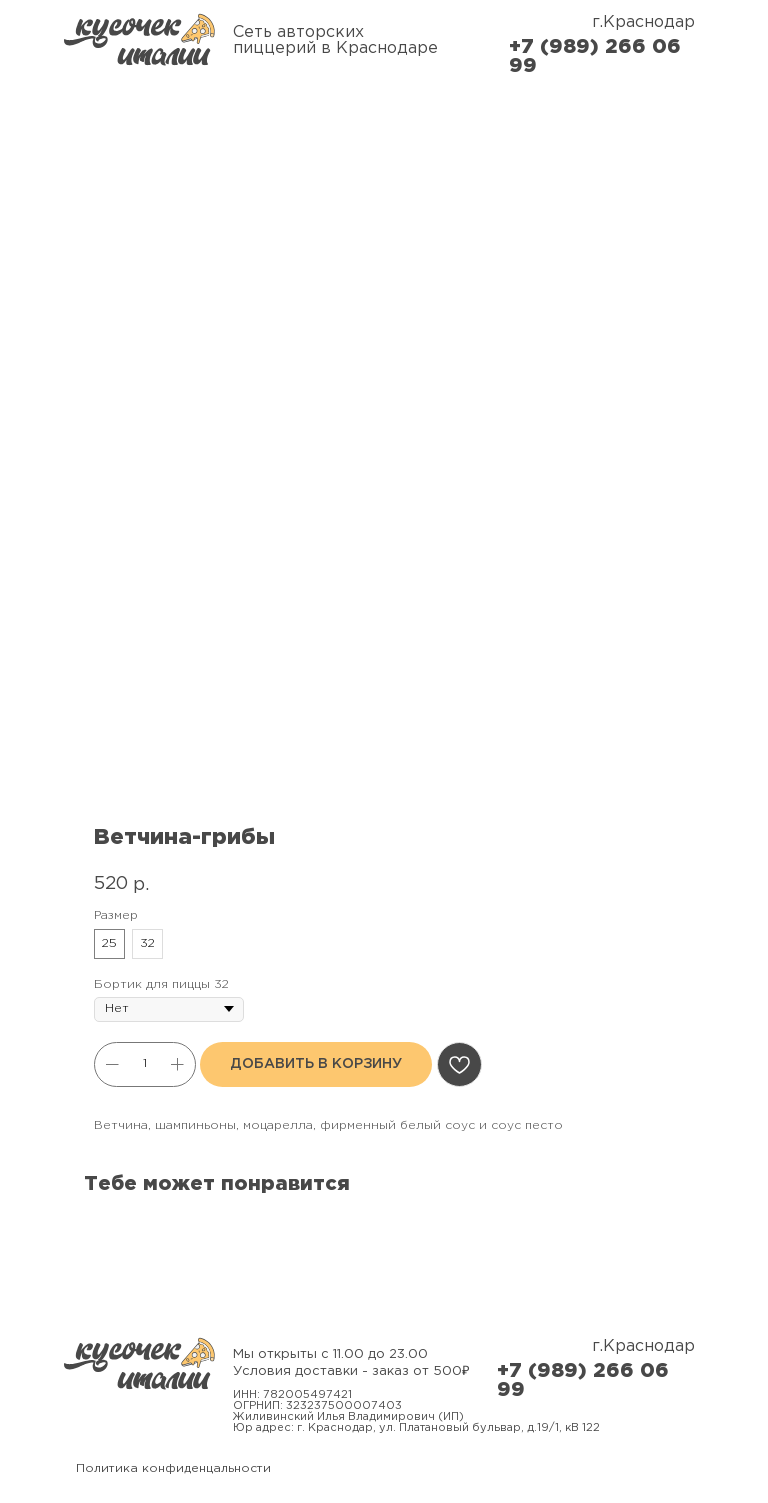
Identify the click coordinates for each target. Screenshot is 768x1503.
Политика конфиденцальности (173, 1468)
